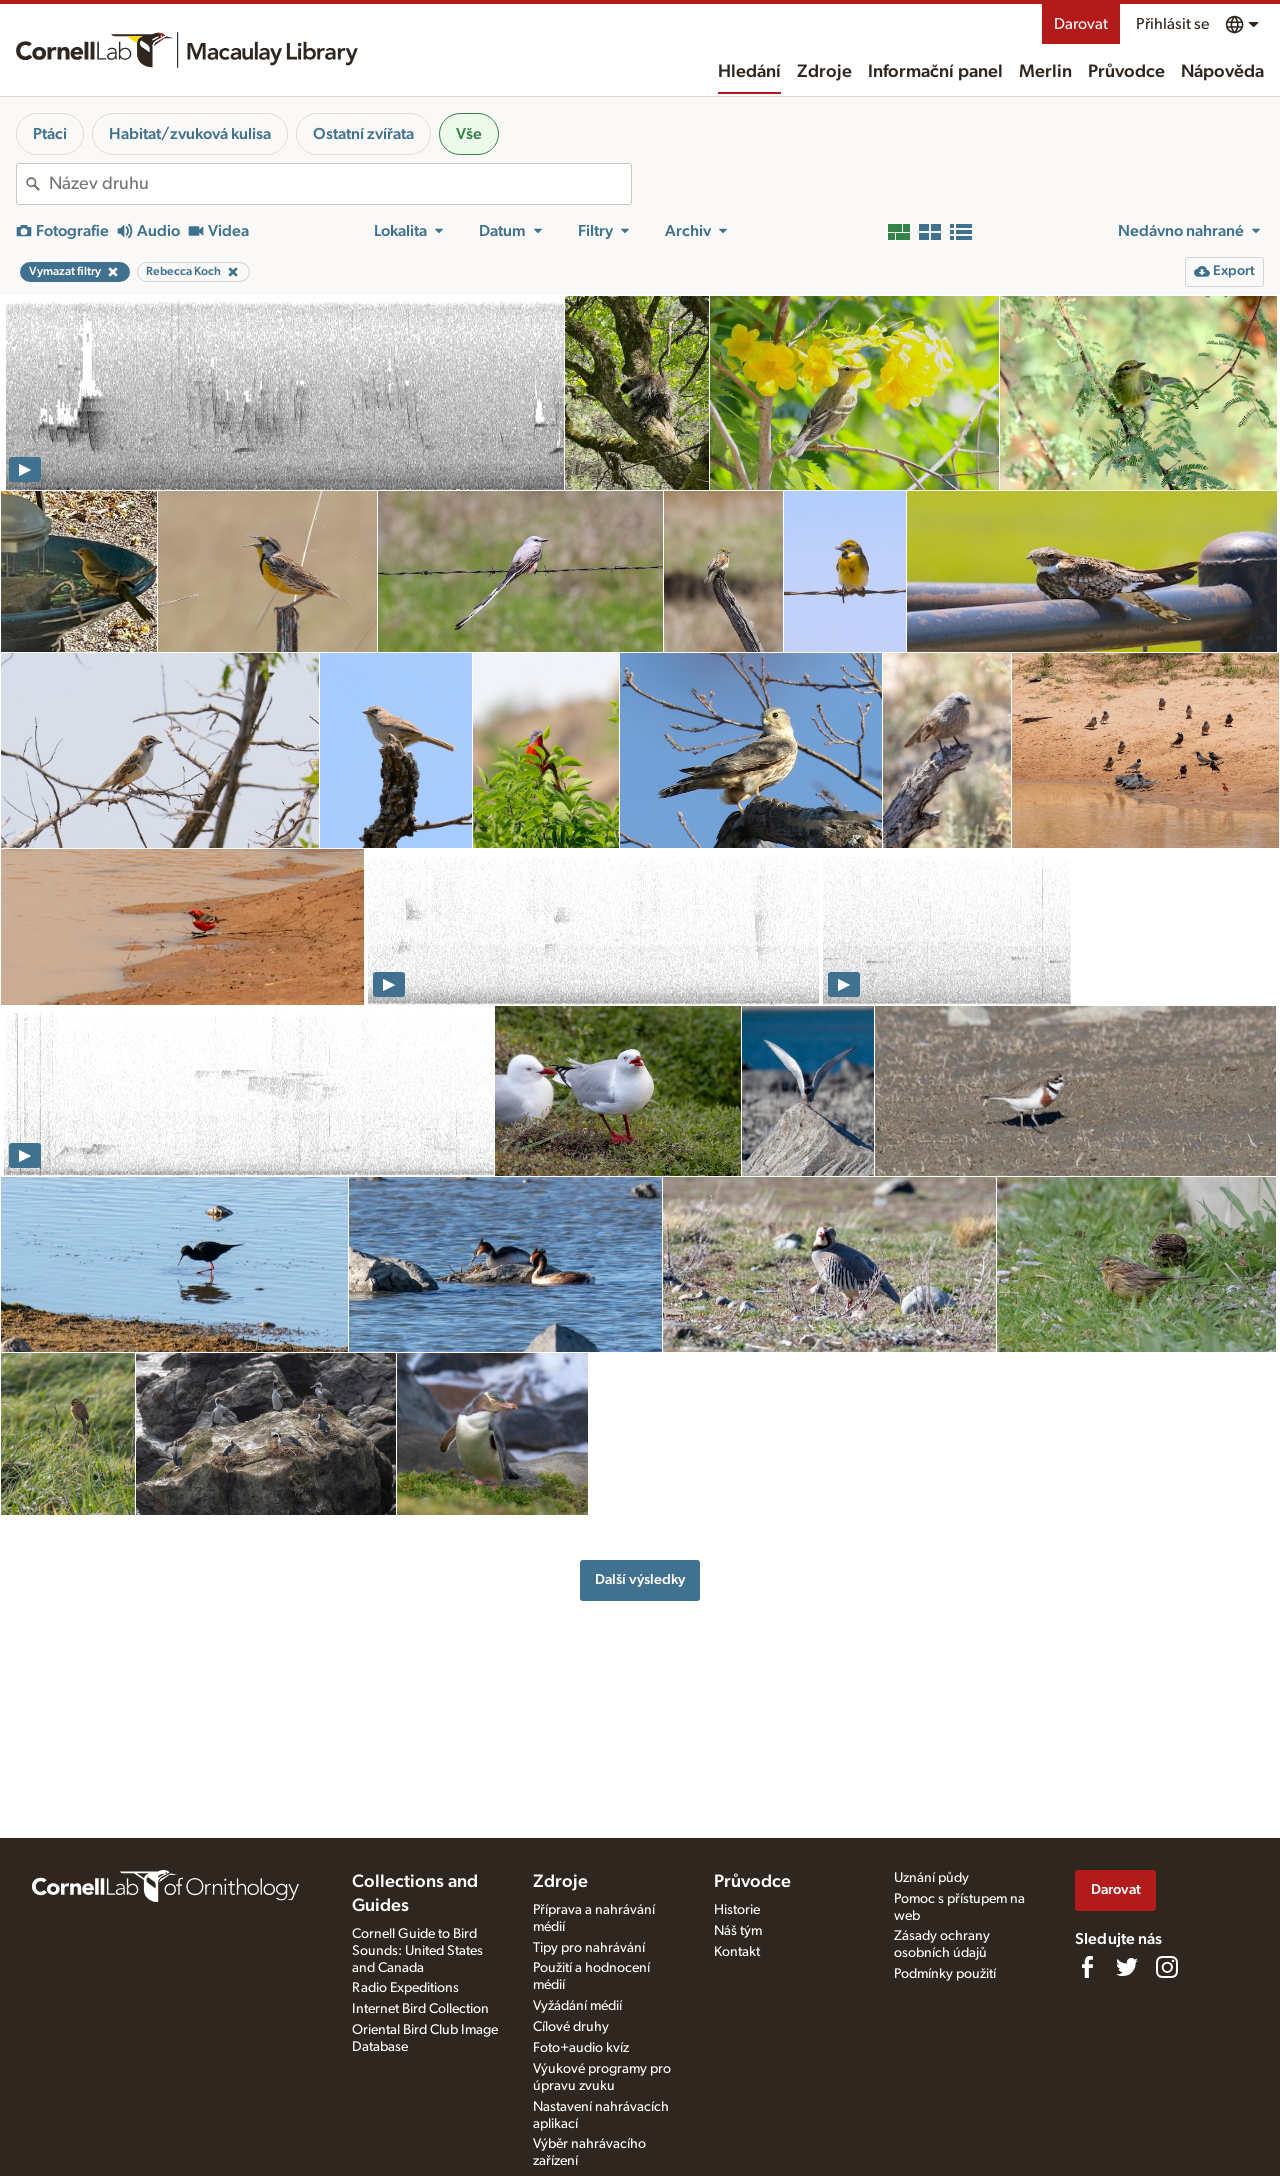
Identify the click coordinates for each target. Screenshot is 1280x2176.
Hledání (749, 72)
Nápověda (1222, 72)
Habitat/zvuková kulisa (190, 134)
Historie (737, 1910)
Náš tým (738, 1931)
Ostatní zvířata (363, 134)
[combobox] (340, 184)
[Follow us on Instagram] (1167, 1967)
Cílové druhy (571, 2027)
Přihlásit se (1172, 24)
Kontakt (737, 1952)
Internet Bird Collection (420, 2009)
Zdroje (824, 72)
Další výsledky (640, 1579)
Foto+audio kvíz (581, 2048)
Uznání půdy (931, 1878)
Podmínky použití (945, 1974)
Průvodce (1126, 72)
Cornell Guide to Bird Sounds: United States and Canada (417, 1951)
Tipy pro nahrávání (589, 1948)
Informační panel (935, 72)
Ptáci (50, 134)
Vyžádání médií (577, 2006)
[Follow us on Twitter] (1127, 1967)
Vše (469, 134)
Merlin (1045, 72)
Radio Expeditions (405, 1988)
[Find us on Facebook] (1087, 1967)
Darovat (1081, 24)
